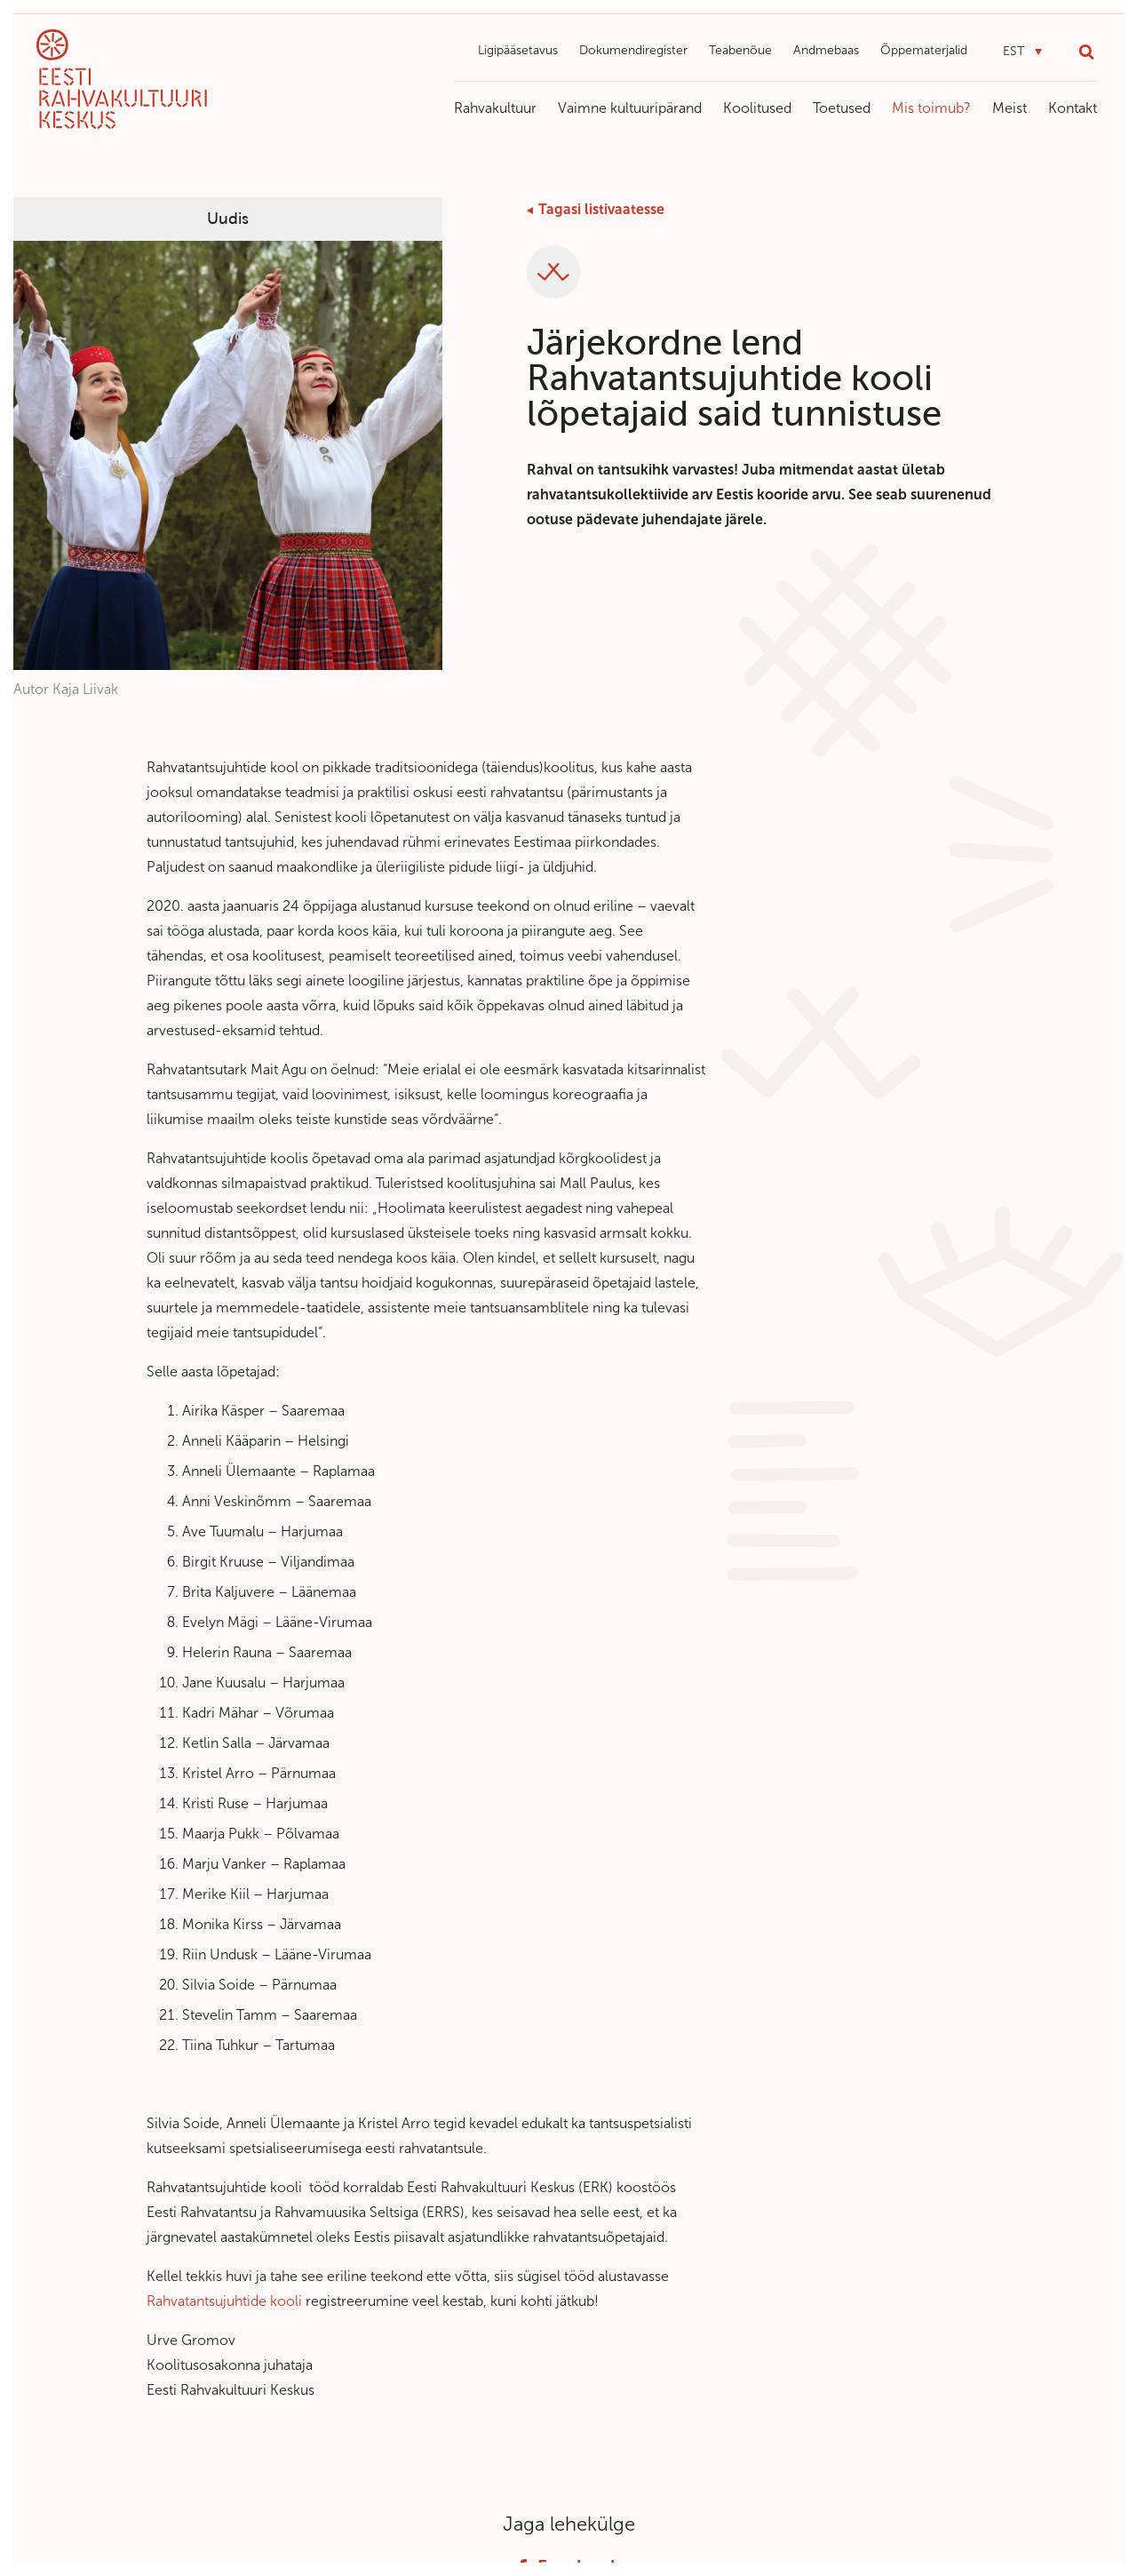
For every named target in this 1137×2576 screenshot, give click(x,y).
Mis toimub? (931, 108)
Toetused (842, 108)
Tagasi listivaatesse (601, 209)
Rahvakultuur (495, 108)
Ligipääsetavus (518, 50)
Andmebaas (826, 50)
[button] (1022, 52)
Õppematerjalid (923, 50)
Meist (1009, 108)
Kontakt (1072, 108)
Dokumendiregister (633, 50)
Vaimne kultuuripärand (630, 108)
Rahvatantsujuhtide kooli (224, 2301)
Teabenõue (740, 50)
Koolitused (757, 108)
